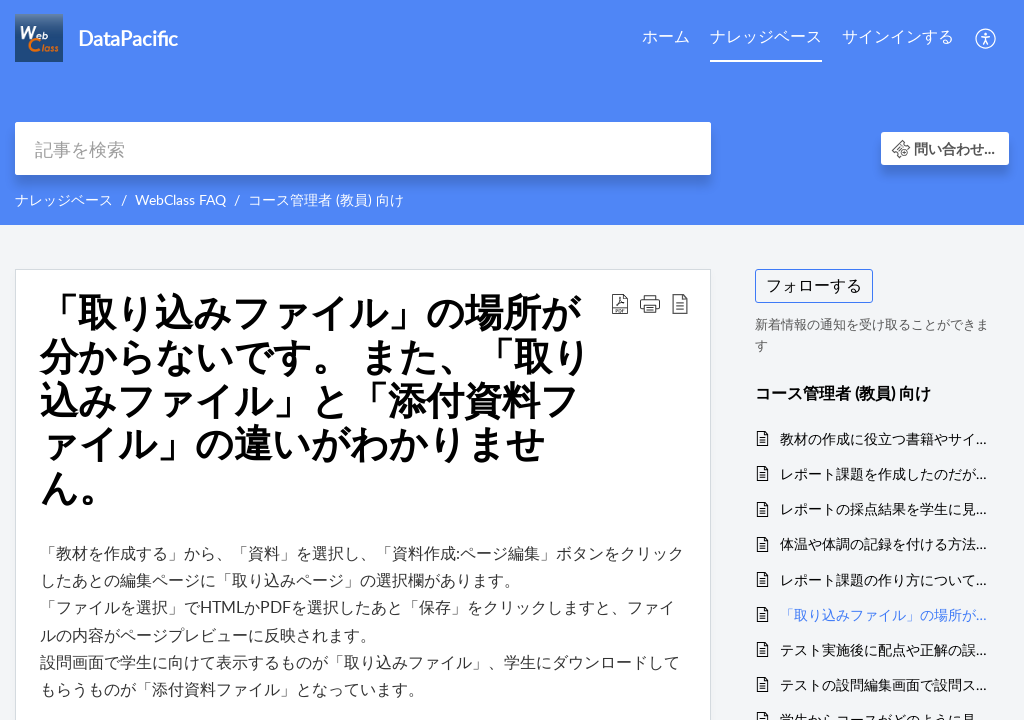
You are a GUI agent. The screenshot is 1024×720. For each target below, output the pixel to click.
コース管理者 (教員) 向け (326, 199)
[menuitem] (666, 38)
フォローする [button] (814, 285)
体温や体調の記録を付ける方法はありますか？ (884, 543)
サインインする (898, 36)
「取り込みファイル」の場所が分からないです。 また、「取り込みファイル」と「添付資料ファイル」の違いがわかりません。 (884, 614)
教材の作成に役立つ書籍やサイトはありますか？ (884, 438)
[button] (986, 38)
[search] (363, 148)
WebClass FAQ (180, 199)
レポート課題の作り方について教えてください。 (884, 579)
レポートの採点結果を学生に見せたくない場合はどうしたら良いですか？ (884, 508)
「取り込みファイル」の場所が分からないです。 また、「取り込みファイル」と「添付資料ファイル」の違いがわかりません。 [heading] (315, 399)
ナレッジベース (766, 36)
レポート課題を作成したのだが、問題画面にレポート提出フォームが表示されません (884, 473)
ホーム (666, 36)
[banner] (512, 112)
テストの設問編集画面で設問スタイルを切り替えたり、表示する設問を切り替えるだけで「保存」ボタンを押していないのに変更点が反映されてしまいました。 (884, 684)
